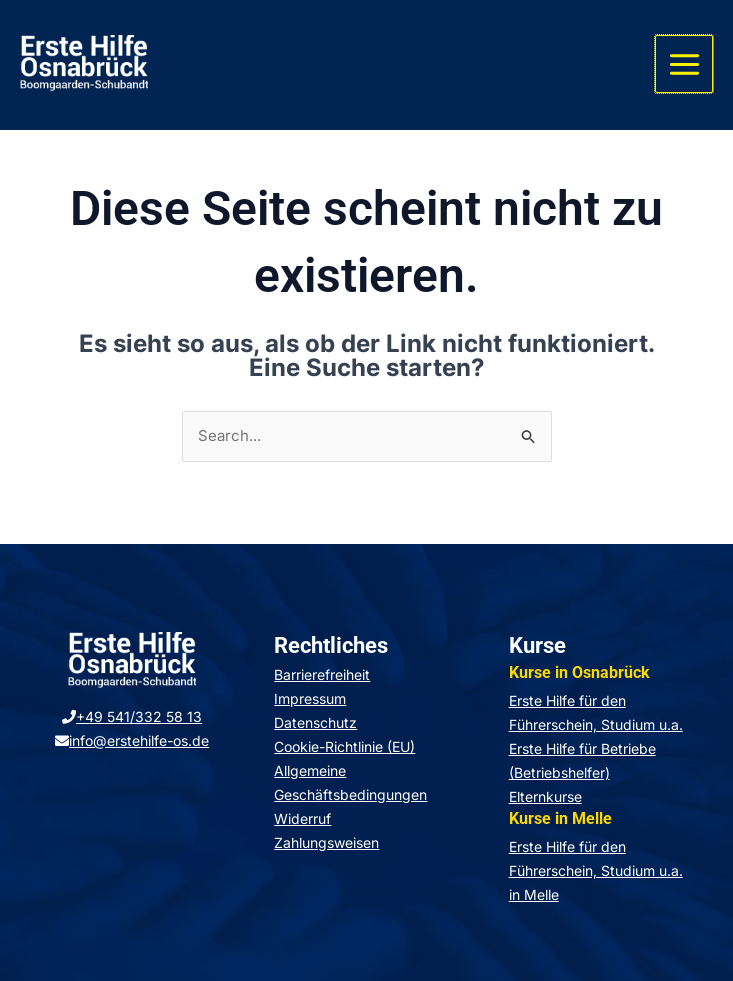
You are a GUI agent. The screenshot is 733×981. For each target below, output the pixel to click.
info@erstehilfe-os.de (132, 741)
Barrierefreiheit (322, 674)
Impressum (310, 698)
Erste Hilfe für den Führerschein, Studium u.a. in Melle (596, 870)
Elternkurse (545, 796)
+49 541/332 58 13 (132, 717)
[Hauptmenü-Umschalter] (685, 65)
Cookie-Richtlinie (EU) (344, 746)
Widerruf (302, 818)
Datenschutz (315, 722)
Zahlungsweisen (326, 842)
